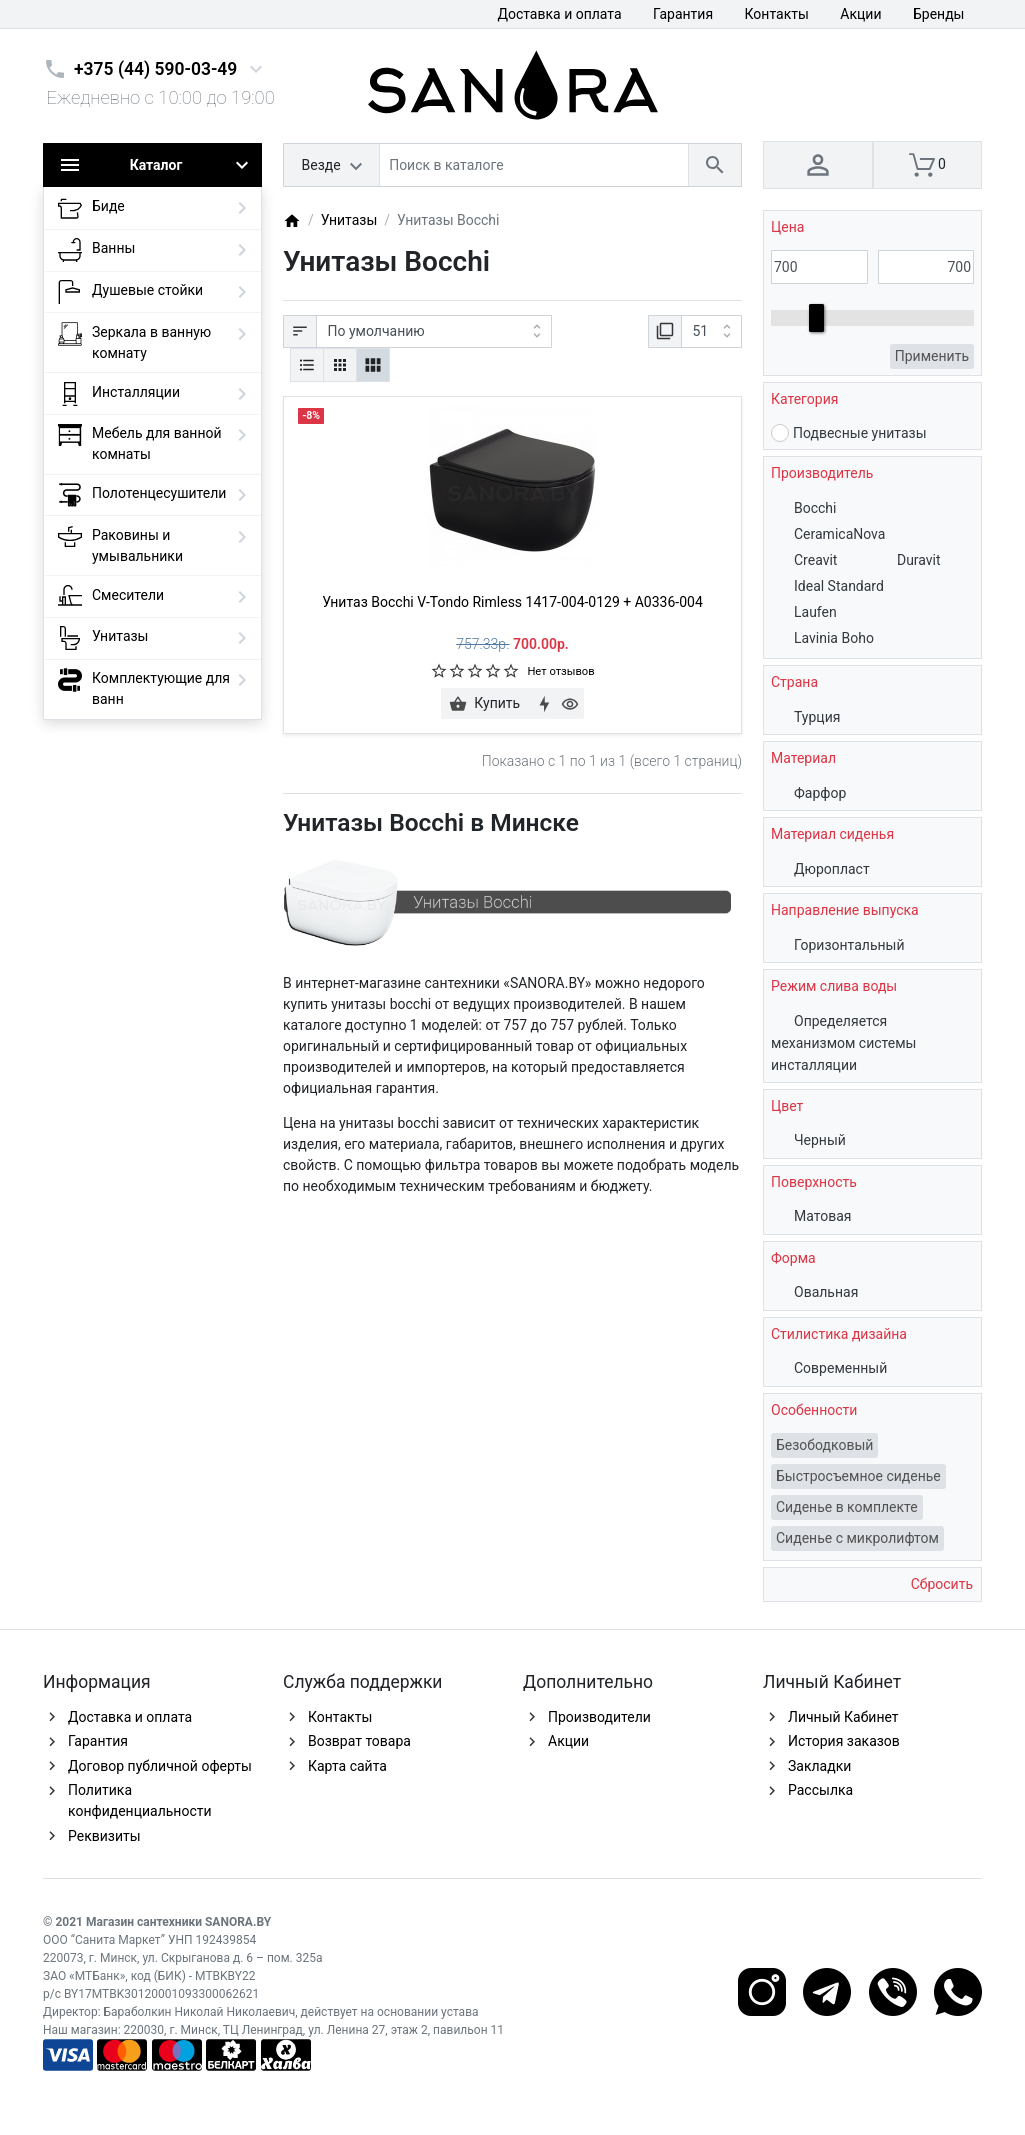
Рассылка (820, 1790)
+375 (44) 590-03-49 (155, 69)
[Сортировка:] (434, 332)
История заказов (844, 1741)
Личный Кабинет (843, 1717)
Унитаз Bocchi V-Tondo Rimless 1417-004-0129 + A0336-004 (512, 602)
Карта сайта (347, 1766)
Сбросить (940, 1584)
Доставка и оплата (559, 14)
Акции (860, 14)
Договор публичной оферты (160, 1766)
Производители (599, 1717)
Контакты (777, 14)
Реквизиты (104, 1836)
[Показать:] (711, 332)
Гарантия (683, 14)
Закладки (819, 1766)
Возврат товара (359, 1741)
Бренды (939, 14)
